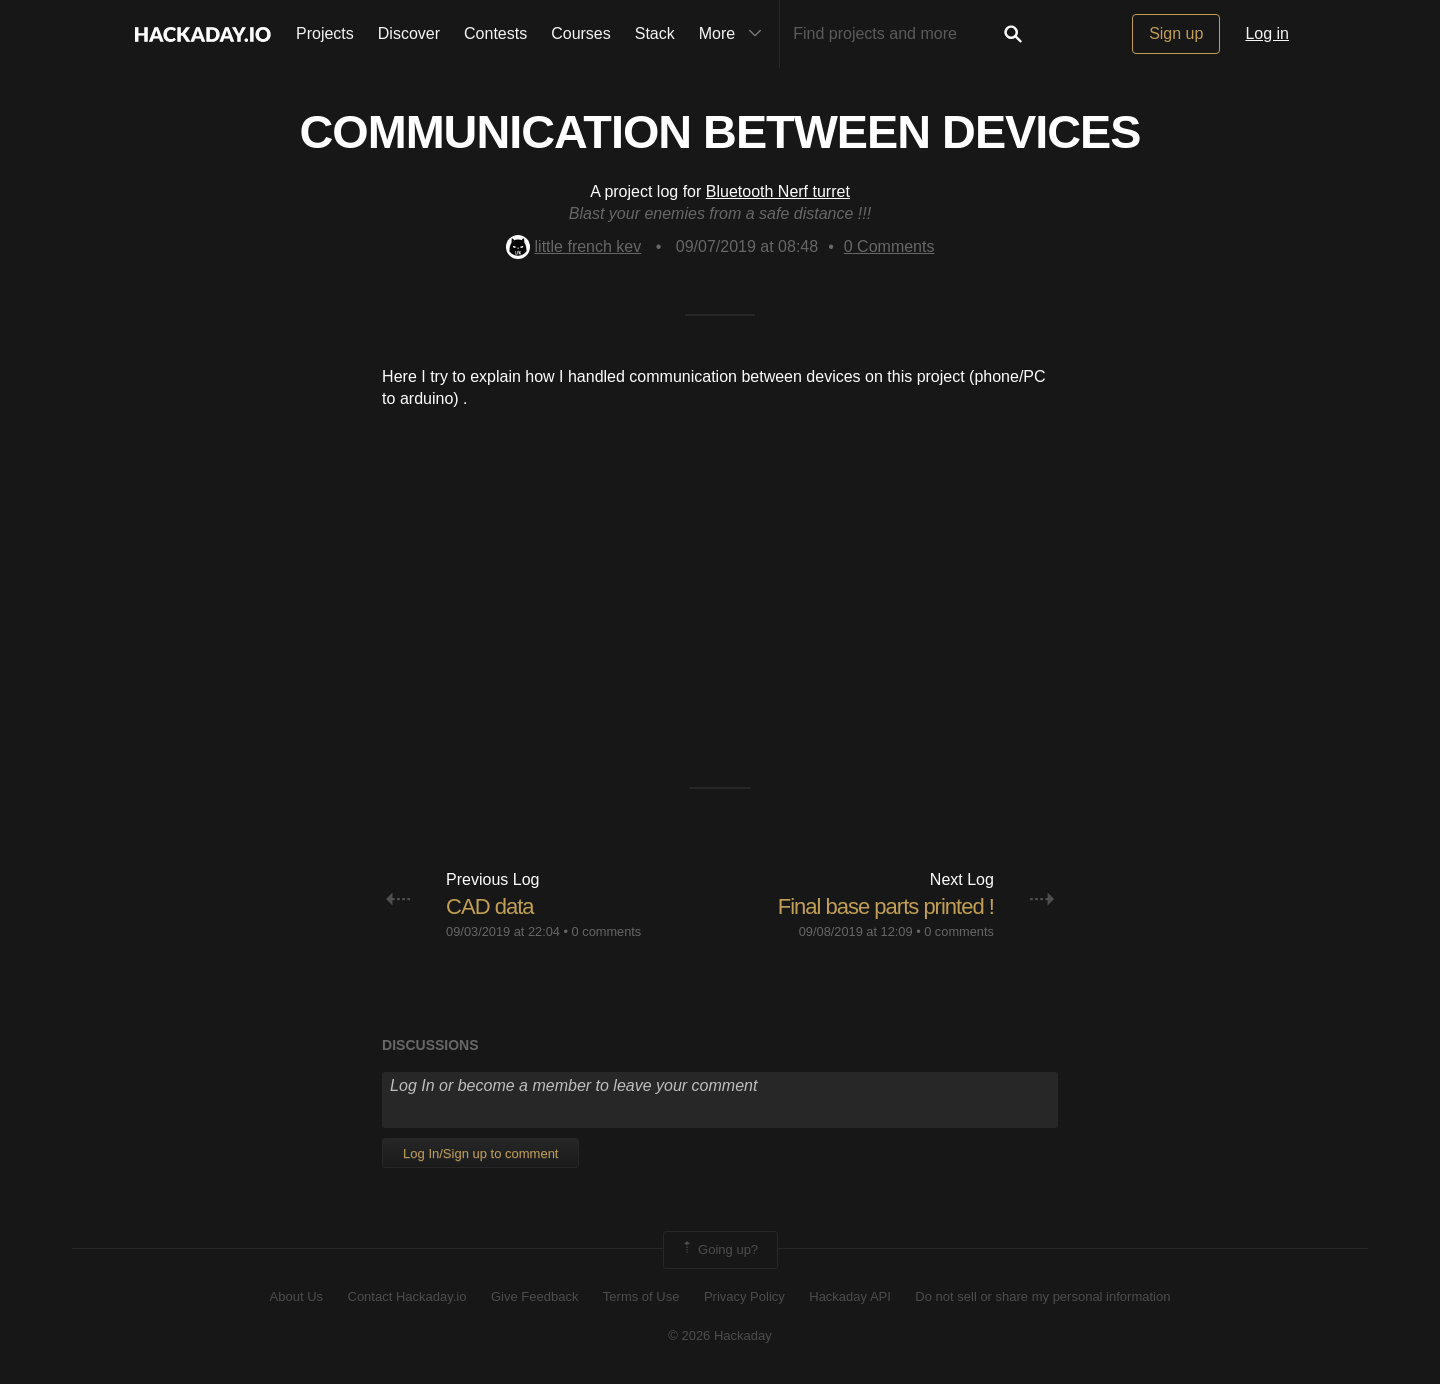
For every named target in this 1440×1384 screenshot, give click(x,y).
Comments (889, 246)
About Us (296, 1296)
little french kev (574, 246)
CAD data (489, 906)
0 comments (607, 931)
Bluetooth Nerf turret (778, 191)
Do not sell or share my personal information (1042, 1296)
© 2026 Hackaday (720, 1335)
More (735, 34)
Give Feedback (534, 1296)
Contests (495, 33)
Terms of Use (641, 1296)
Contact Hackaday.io (407, 1296)
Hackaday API (850, 1296)
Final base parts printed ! (886, 906)
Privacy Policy (744, 1296)
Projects (325, 33)
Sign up (1176, 33)
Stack (655, 33)
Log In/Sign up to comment (480, 1153)
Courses (581, 33)
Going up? (719, 1250)
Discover (409, 33)
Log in (1267, 33)
